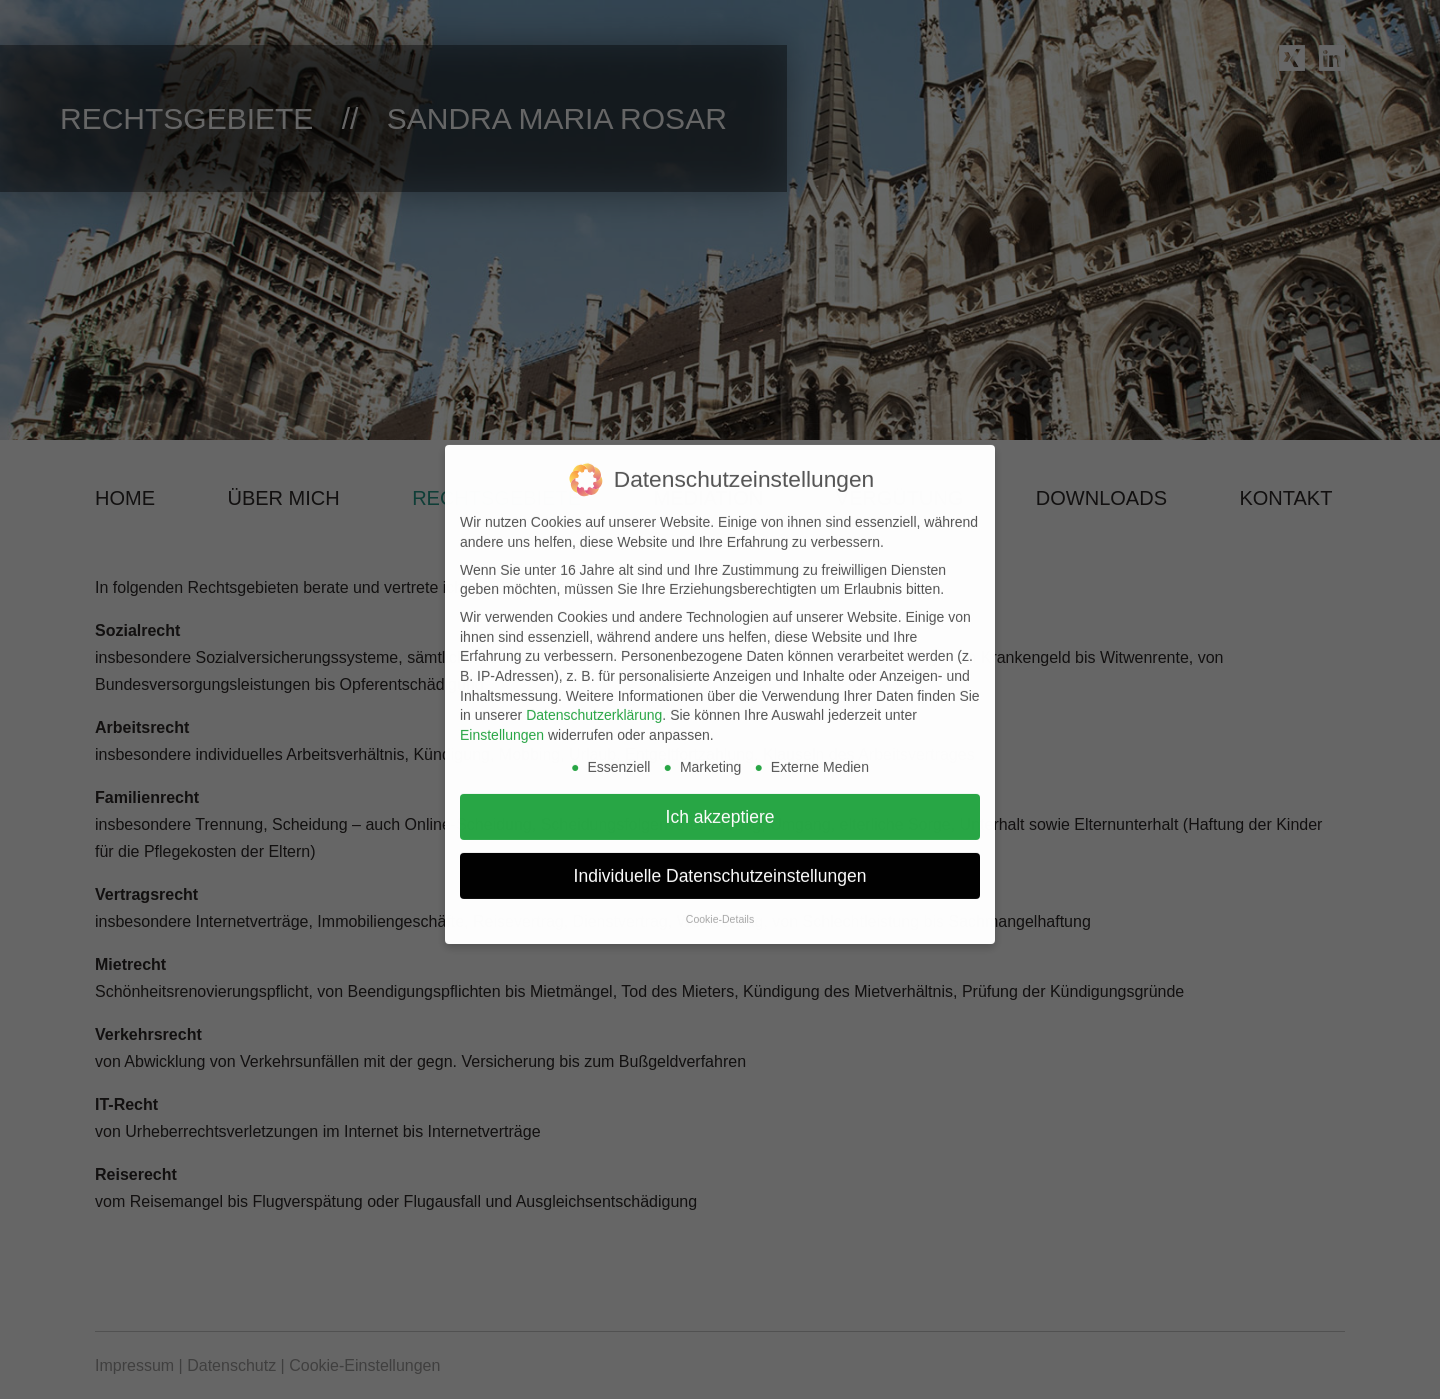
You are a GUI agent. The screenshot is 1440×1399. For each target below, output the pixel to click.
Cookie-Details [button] (720, 907)
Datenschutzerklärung (594, 703)
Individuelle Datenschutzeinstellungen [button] (720, 864)
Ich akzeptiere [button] (720, 805)
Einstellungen (502, 723)
